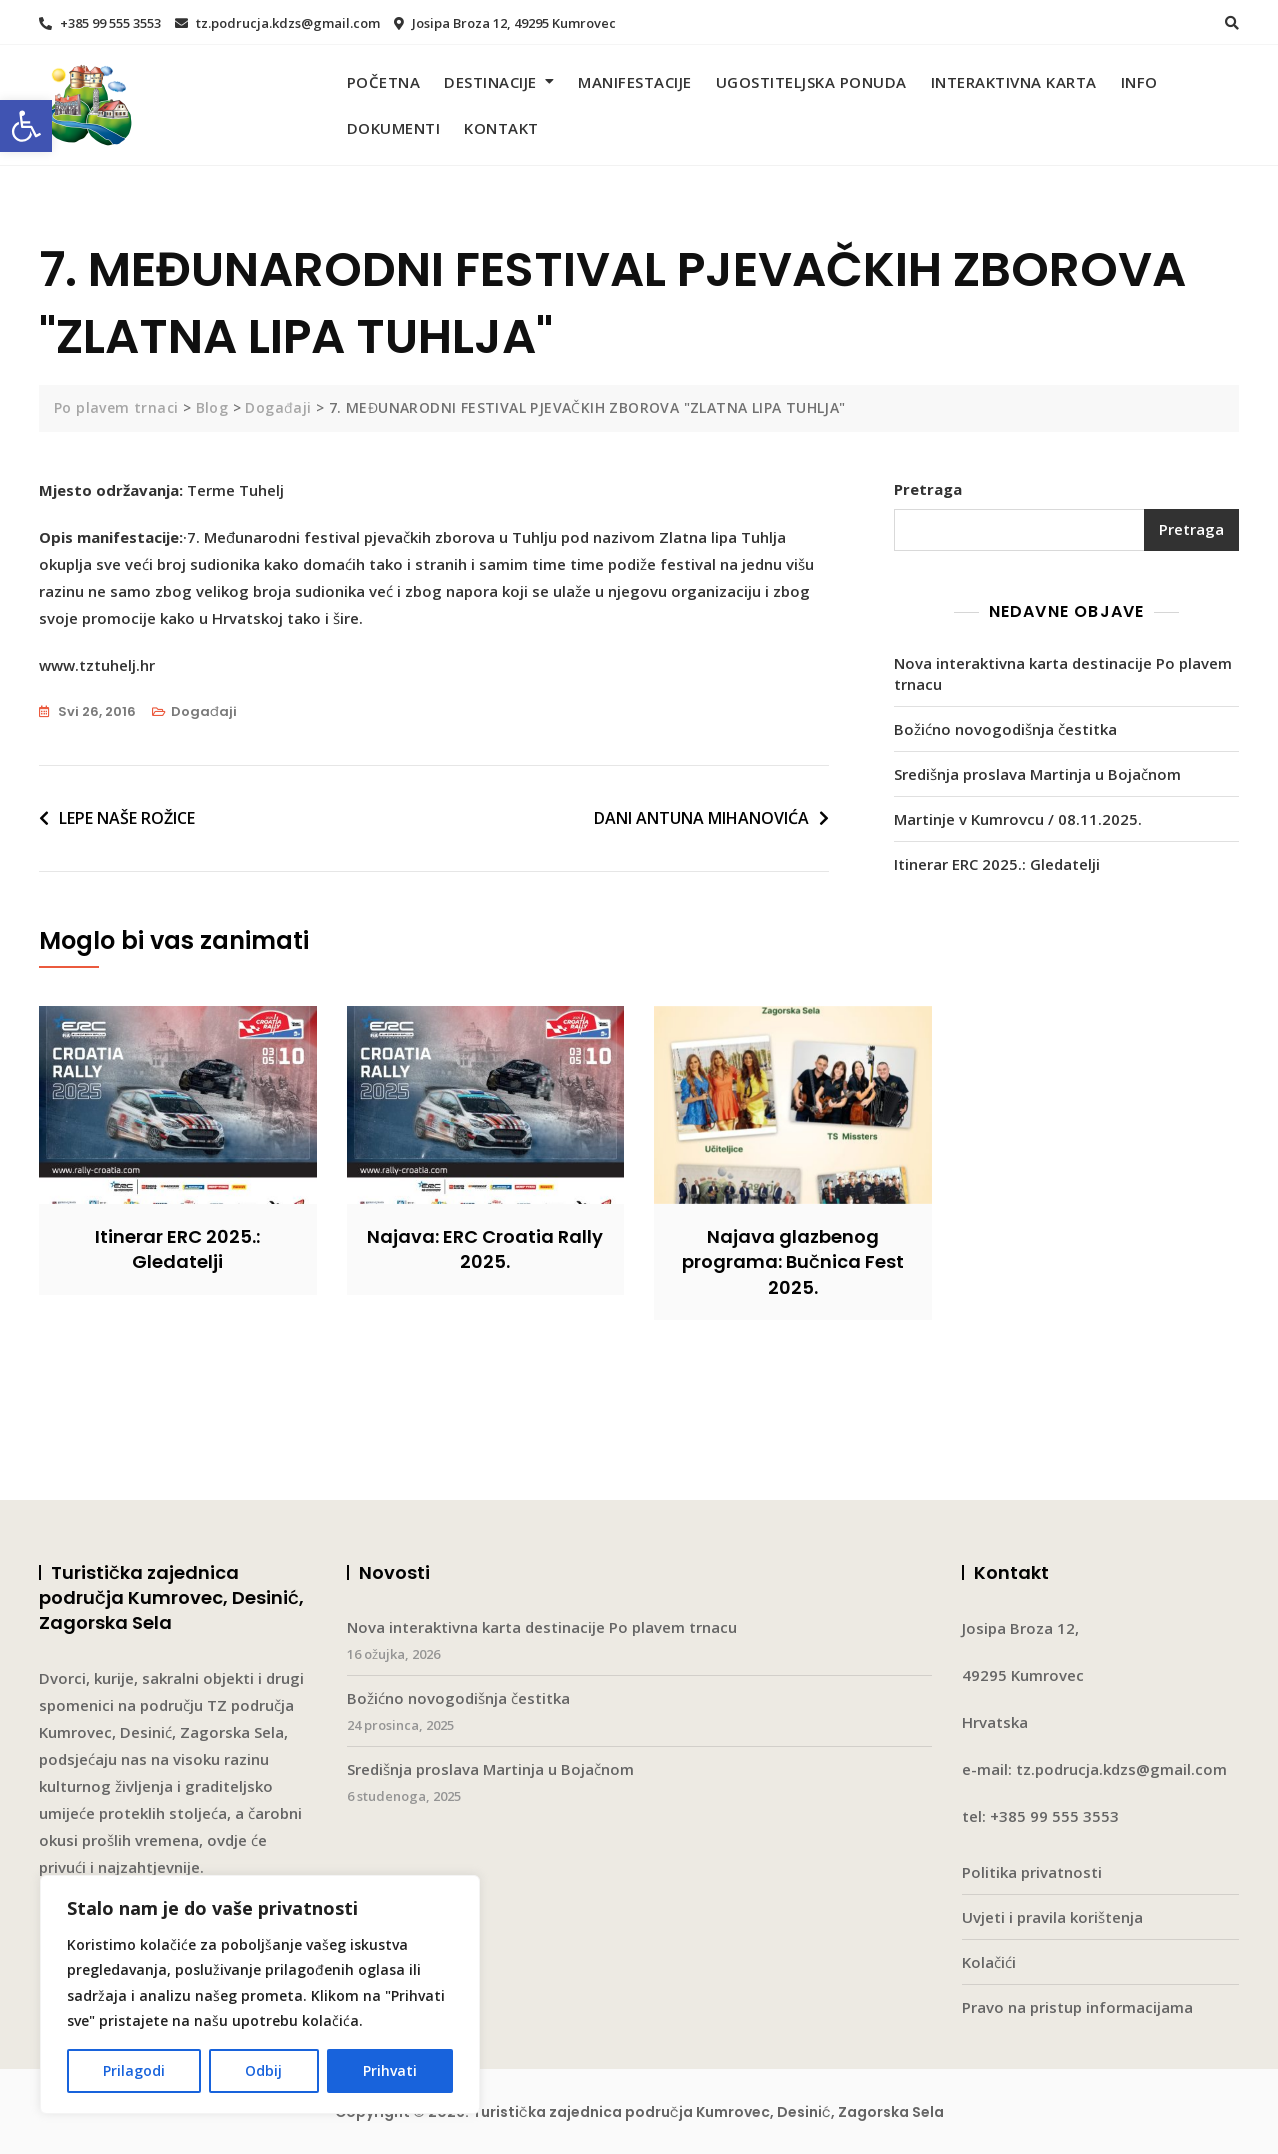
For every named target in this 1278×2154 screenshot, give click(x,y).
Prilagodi (134, 2070)
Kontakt (501, 128)
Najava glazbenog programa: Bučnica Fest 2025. (793, 1261)
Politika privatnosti (1032, 1872)
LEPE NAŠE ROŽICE (127, 818)
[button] (26, 126)
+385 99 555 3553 (100, 23)
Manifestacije (635, 82)
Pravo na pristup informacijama (1077, 2007)
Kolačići (989, 1962)
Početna (384, 82)
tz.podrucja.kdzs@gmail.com (277, 23)
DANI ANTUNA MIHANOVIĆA (701, 818)
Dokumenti (394, 128)
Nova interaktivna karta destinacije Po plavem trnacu (1063, 673)
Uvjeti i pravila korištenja (1052, 1917)
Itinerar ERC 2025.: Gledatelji (997, 864)
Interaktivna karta (1014, 82)
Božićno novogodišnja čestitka (1005, 729)
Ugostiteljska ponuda (811, 82)
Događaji (204, 711)
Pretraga (928, 489)
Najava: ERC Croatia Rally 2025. (485, 1249)
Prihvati (390, 2070)
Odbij (263, 2070)
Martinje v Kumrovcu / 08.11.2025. (1018, 819)
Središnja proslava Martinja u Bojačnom (1037, 774)
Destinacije (490, 82)
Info (1139, 82)
